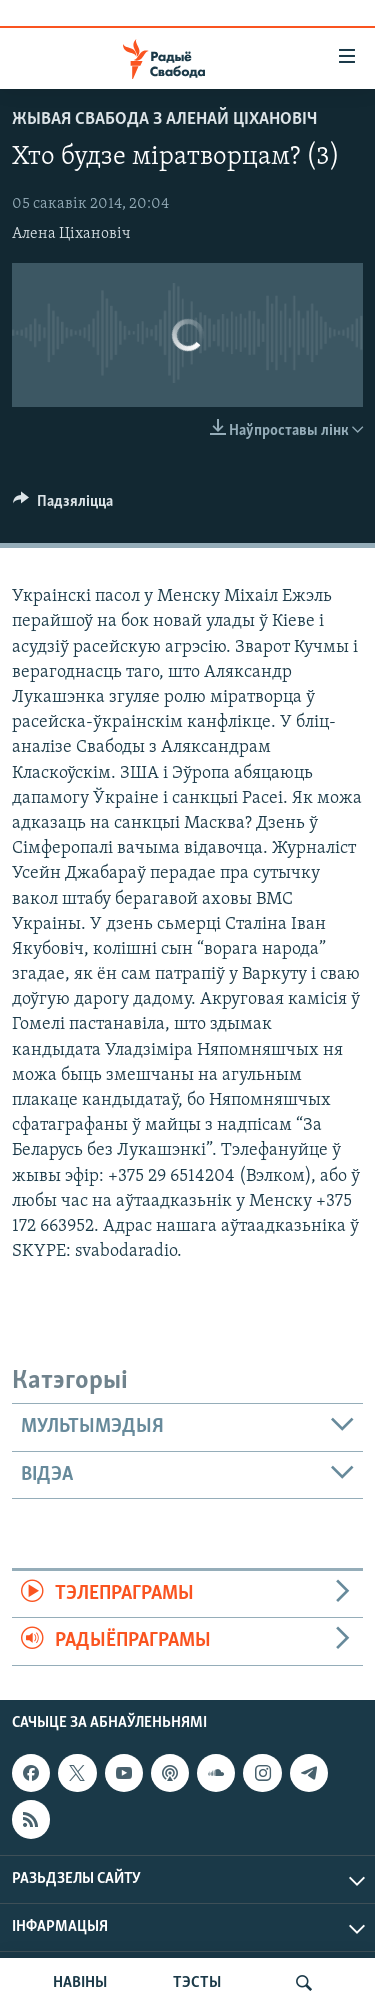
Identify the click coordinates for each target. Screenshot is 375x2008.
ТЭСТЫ (197, 1983)
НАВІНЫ (80, 1983)
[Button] (63, 506)
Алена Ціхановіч (71, 234)
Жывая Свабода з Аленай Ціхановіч (164, 119)
